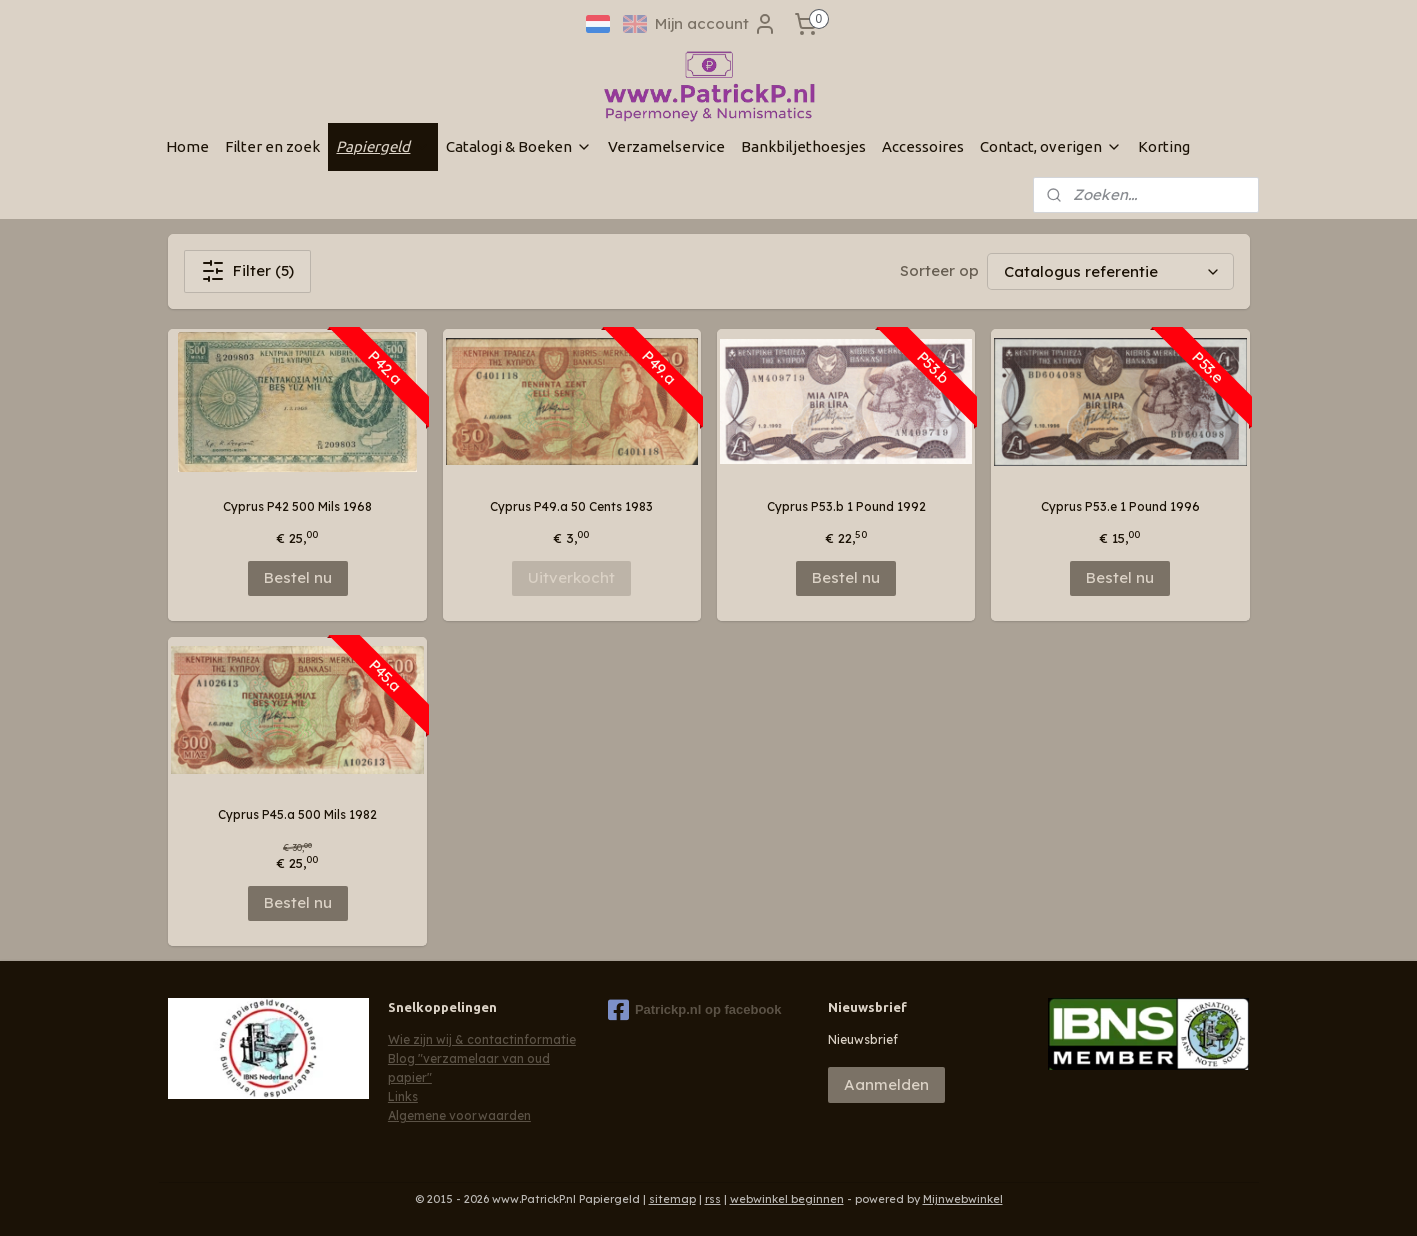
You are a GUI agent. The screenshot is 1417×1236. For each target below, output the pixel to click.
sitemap (672, 1199)
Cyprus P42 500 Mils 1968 (297, 506)
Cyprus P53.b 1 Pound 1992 (845, 506)
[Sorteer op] (1109, 271)
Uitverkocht (571, 577)
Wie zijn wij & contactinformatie (482, 1039)
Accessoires (923, 146)
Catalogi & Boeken (519, 146)
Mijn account (716, 24)
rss (713, 1199)
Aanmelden (886, 1084)
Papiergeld (383, 146)
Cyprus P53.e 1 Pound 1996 (1119, 506)
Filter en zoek (272, 146)
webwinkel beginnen (787, 1199)
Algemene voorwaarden (459, 1115)
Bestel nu (297, 577)
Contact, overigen (1051, 146)
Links (403, 1096)
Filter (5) (247, 271)
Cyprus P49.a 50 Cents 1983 (571, 506)
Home (187, 146)
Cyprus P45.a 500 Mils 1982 (297, 814)
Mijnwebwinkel (963, 1199)
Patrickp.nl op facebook (695, 1010)
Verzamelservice (666, 146)
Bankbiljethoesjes (803, 146)
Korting (1164, 146)
